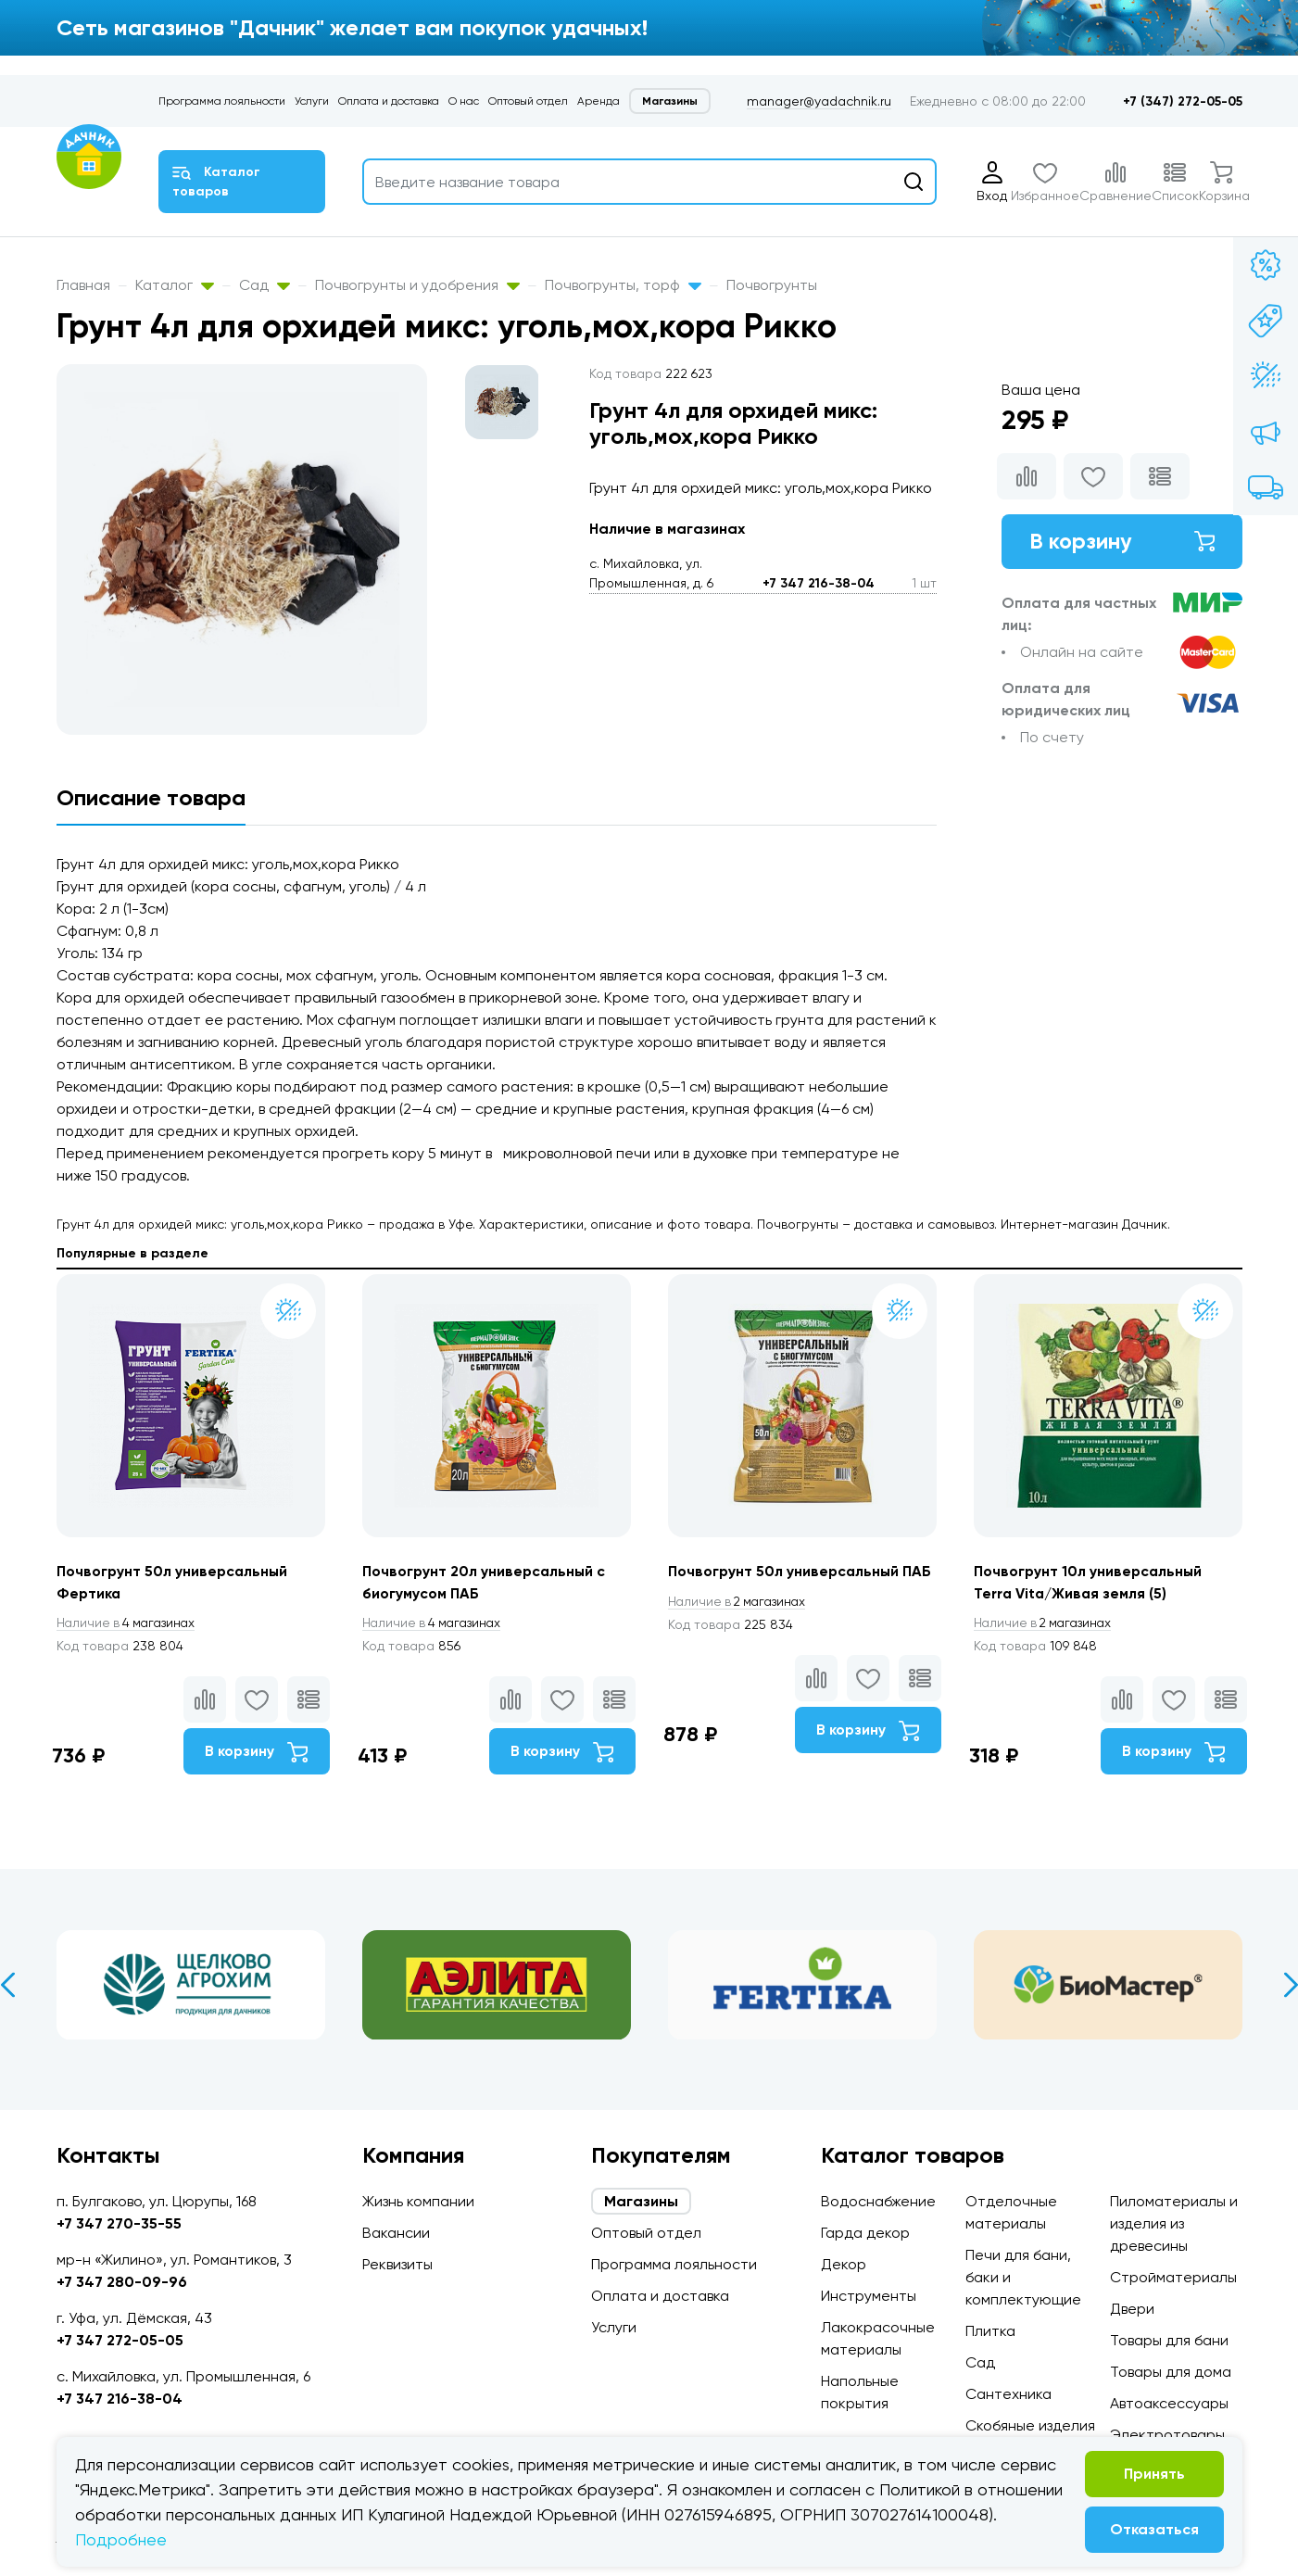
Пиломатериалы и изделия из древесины (1174, 2223)
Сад (264, 285)
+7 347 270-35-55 (119, 2223)
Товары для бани (1169, 2340)
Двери (1132, 2308)
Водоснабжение (878, 2201)
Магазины (670, 101)
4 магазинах (129, 1623)
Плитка (990, 2331)
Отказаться (1154, 2529)
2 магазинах (740, 1601)
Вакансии (396, 2232)
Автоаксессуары (1169, 2403)
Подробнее (121, 2539)
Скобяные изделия (1030, 2425)
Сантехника (1008, 2394)
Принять (1154, 2473)
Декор (843, 2264)
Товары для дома (1170, 2371)
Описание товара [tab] (151, 797)
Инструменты (868, 2296)
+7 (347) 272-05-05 (1182, 101)
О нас (463, 101)
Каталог (174, 285)
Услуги (312, 101)
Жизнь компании (418, 2201)
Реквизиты (397, 2264)
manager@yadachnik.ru (819, 101)
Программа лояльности (221, 101)
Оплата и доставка (388, 101)
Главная (83, 285)
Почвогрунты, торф (623, 285)
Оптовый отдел (528, 101)
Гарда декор (865, 2232)
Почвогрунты (771, 285)
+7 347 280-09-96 (122, 2282)
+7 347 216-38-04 (818, 583)
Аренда (598, 101)
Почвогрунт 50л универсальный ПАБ (801, 1571)
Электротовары (1167, 2434)
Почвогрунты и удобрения (417, 285)
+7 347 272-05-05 (120, 2340)
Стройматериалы (1173, 2277)
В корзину (1122, 541)
